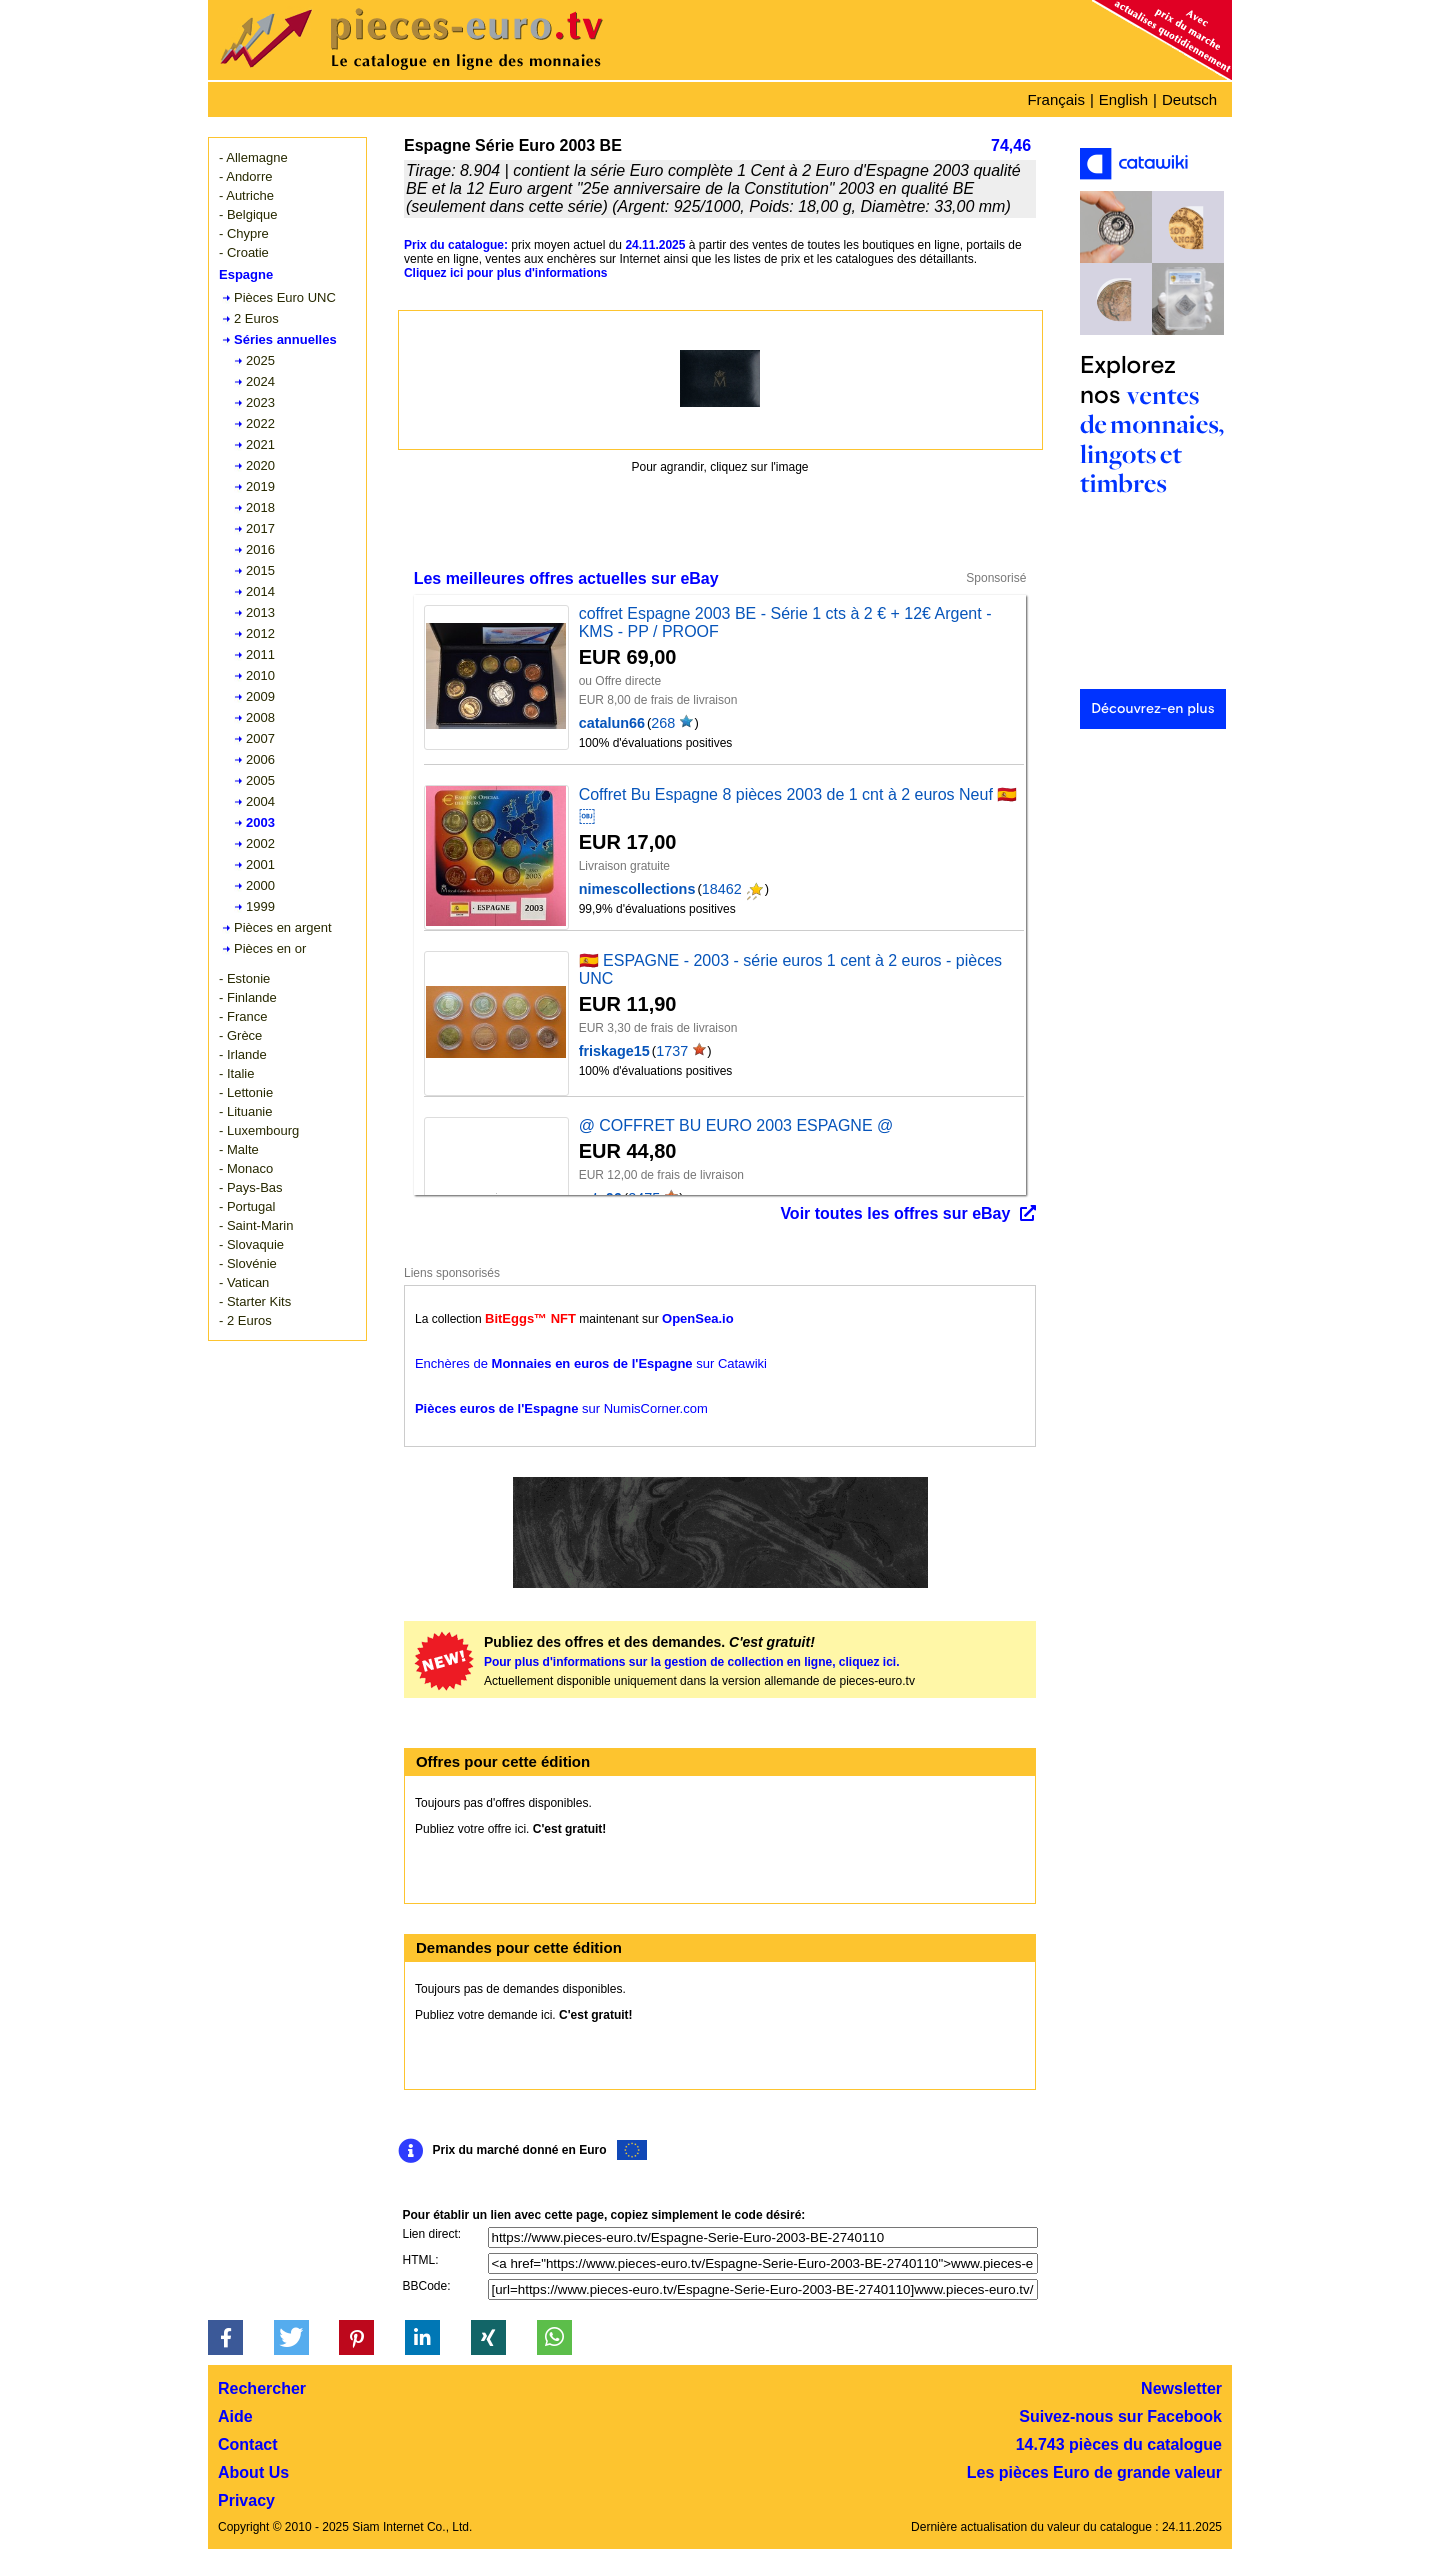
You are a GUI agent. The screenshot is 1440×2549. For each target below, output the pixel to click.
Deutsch (1189, 99)
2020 (260, 465)
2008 (260, 717)
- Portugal (247, 1206)
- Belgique (248, 214)
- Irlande (243, 1054)
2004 (260, 801)
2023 (260, 402)
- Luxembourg (259, 1130)
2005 (260, 780)
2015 (260, 570)
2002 (260, 843)
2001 (260, 864)
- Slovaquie (251, 1244)
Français (1056, 99)
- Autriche (246, 195)
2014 (260, 591)
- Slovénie (248, 1263)
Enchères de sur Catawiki (591, 1363)
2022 (260, 423)
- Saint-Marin (256, 1225)
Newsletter (1181, 2388)
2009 (260, 696)
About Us (253, 2472)
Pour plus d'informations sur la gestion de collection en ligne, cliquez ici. (692, 1662)
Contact (248, 2444)
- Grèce (240, 1035)
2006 (260, 759)
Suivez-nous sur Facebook (1120, 2416)
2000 (260, 885)
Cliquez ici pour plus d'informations (506, 273)
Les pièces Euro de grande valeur (1094, 2472)
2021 (260, 444)
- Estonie (244, 978)
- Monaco (246, 1168)
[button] (225, 2337)
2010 (260, 675)
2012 (260, 633)
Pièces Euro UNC (285, 297)
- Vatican (244, 1282)
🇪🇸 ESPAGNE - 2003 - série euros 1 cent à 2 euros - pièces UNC (790, 969)
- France (243, 1016)
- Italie (236, 1073)
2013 (260, 612)
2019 (260, 486)
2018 (260, 507)
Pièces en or (270, 948)
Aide (235, 2416)
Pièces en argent (283, 927)
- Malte (239, 1149)
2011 (260, 654)
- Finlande (248, 997)
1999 (260, 906)
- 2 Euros (245, 1320)
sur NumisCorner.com (561, 1408)
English (1123, 99)
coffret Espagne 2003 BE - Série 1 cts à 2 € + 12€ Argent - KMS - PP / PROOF (785, 622)
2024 (260, 381)
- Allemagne (253, 157)
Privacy (246, 2500)
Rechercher (262, 2388)
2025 (260, 360)
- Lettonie (246, 1092)
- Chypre (244, 233)
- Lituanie (245, 1111)
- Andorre (245, 176)
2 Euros (256, 318)
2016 (260, 549)
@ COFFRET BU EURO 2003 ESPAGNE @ (736, 1125)
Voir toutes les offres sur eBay (895, 1213)
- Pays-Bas (251, 1187)
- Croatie (244, 252)
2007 (260, 738)
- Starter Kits (255, 1301)
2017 (260, 528)
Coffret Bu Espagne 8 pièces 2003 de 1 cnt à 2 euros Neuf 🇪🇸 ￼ (798, 805)
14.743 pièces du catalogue (1119, 2444)
